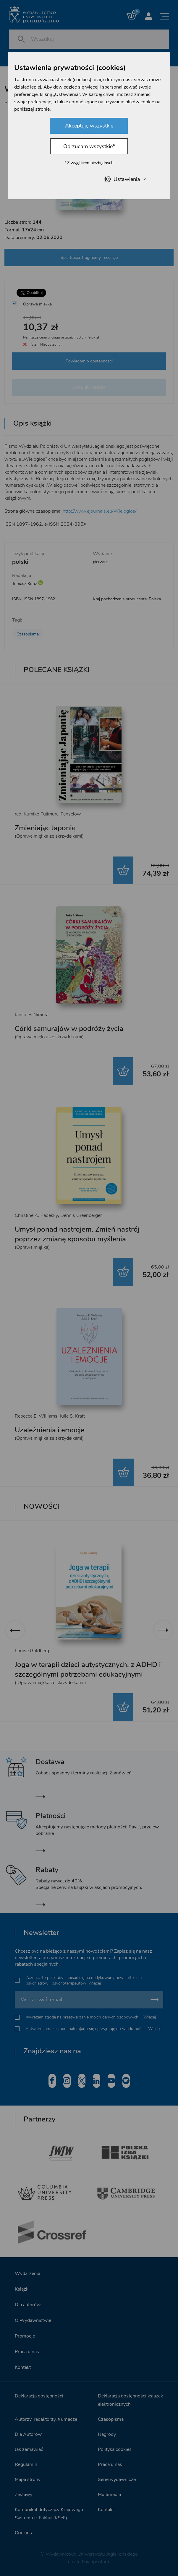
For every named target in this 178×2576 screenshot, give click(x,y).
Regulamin (26, 2464)
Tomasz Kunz (24, 583)
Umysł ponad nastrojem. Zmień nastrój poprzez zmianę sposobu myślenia (77, 1234)
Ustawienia (125, 179)
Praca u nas (27, 2351)
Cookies (23, 2532)
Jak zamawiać (29, 2449)
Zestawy (23, 2494)
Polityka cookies (115, 2449)
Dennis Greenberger (81, 1215)
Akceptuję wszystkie (89, 125)
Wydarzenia (27, 2273)
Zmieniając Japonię (45, 828)
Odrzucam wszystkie (89, 146)
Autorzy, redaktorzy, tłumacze (46, 2419)
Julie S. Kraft (72, 1416)
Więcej (94, 1983)
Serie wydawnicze (117, 2479)
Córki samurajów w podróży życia (69, 1028)
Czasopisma (28, 634)
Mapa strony (28, 2479)
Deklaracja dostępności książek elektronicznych (130, 2400)
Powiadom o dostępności (89, 361)
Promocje (25, 2336)
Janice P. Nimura (31, 1014)
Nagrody (107, 2434)
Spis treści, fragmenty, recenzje (89, 257)
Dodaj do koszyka (89, 387)
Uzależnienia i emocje (50, 1430)
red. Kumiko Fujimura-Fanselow (48, 814)
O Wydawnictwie (33, 2320)
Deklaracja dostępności (39, 2396)
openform (100, 2562)
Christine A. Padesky (36, 1215)
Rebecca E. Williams (36, 1416)
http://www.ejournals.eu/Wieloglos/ (99, 511)
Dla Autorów (28, 2434)
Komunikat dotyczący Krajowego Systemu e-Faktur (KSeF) (49, 2513)
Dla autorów (28, 2305)
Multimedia (109, 2494)
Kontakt (23, 2367)
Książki (22, 2289)
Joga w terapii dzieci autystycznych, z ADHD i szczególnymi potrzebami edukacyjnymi (88, 1669)
